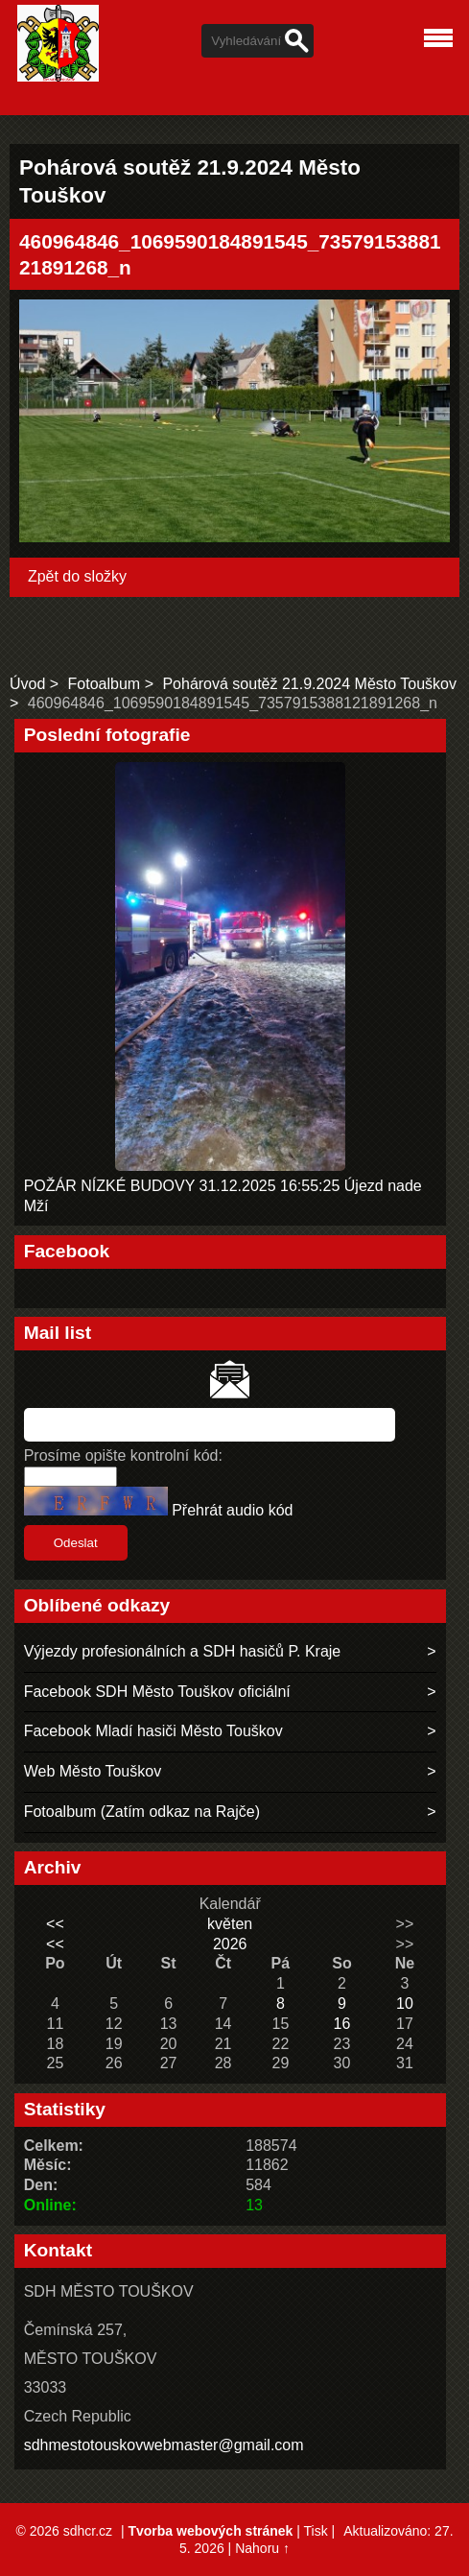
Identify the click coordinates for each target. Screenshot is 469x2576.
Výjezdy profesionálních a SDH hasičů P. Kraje (182, 1651)
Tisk (316, 2531)
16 (342, 2023)
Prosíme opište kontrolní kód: (123, 1455)
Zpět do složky (77, 576)
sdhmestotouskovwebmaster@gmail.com (164, 2445)
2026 (230, 1944)
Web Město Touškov (92, 1771)
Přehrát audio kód (232, 1510)
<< (55, 1924)
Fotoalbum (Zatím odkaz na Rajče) (142, 1811)
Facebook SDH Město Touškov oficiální (157, 1691)
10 (404, 2003)
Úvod (27, 684)
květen (229, 1924)
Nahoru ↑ (262, 2548)
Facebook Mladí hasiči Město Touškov (153, 1731)
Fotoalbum (104, 684)
